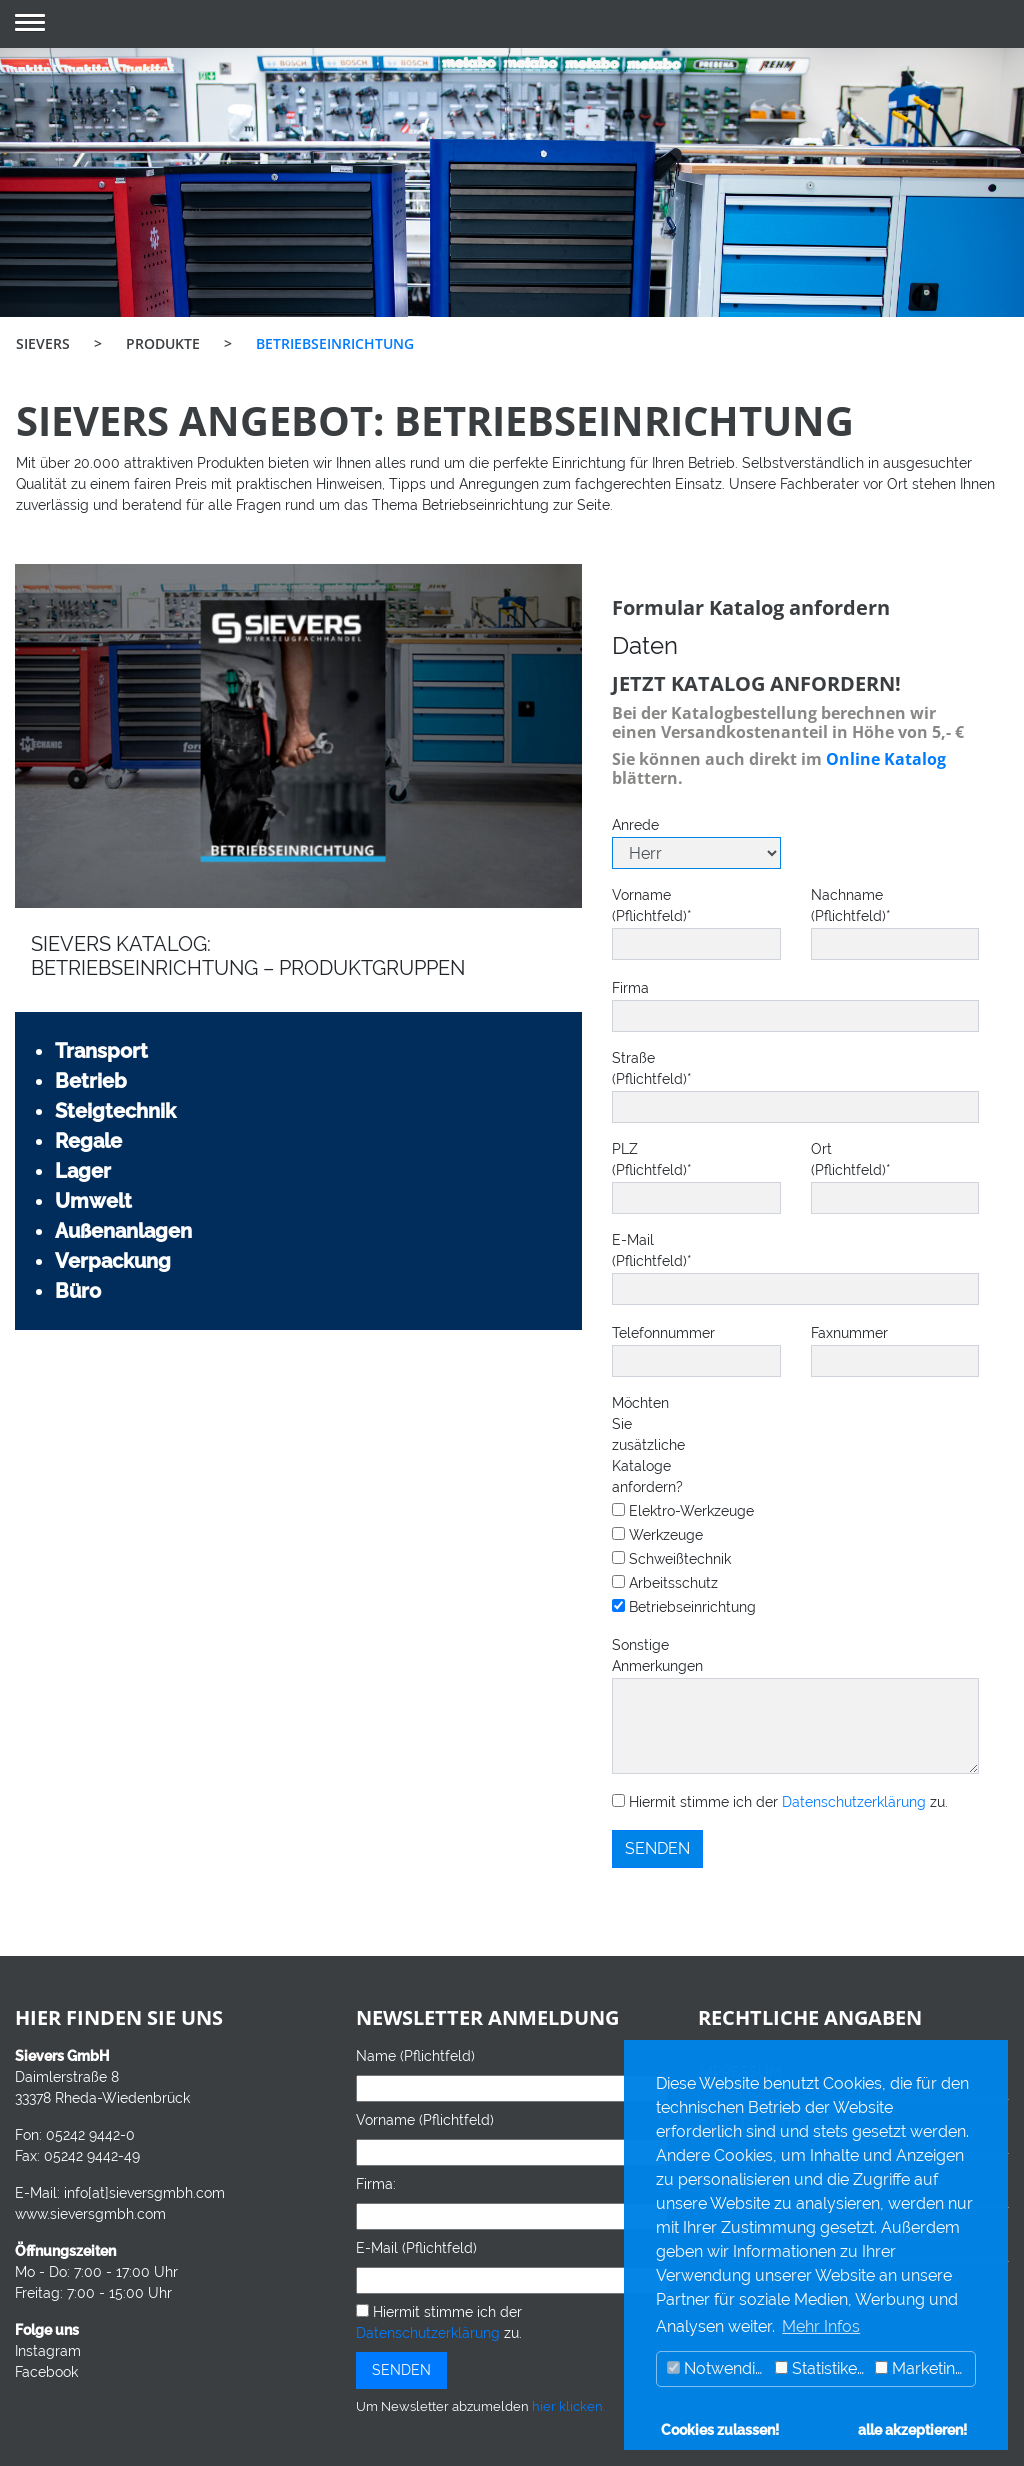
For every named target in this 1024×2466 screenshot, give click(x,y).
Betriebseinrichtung (684, 1607)
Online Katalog (886, 759)
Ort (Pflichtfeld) (826, 1159)
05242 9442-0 (90, 2135)
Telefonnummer (627, 1333)
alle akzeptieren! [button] (912, 2429)
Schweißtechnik (671, 1559)
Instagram (48, 2351)
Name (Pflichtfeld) (415, 2056)
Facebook (46, 2372)
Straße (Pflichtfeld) (644, 1068)
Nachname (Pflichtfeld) (826, 905)
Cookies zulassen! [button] (720, 2429)
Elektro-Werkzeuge (683, 1511)
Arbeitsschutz (665, 1583)
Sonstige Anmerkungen (644, 1655)
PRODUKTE (163, 343)
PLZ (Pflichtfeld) (627, 1159)
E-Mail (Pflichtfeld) (644, 1250)
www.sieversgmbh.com (90, 2214)
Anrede (627, 825)
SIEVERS (43, 343)
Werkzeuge (657, 1535)
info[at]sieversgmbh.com (144, 2193)
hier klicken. (568, 2406)
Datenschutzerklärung (854, 1802)
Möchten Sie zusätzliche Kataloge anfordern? (644, 1445)
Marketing (920, 2368)
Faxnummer (826, 1333)
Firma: (376, 2184)
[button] (30, 24)
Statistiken (820, 2368)
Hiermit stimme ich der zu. (780, 1802)
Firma (630, 988)
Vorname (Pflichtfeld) (627, 905)
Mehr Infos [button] (821, 2326)
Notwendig (716, 2368)
